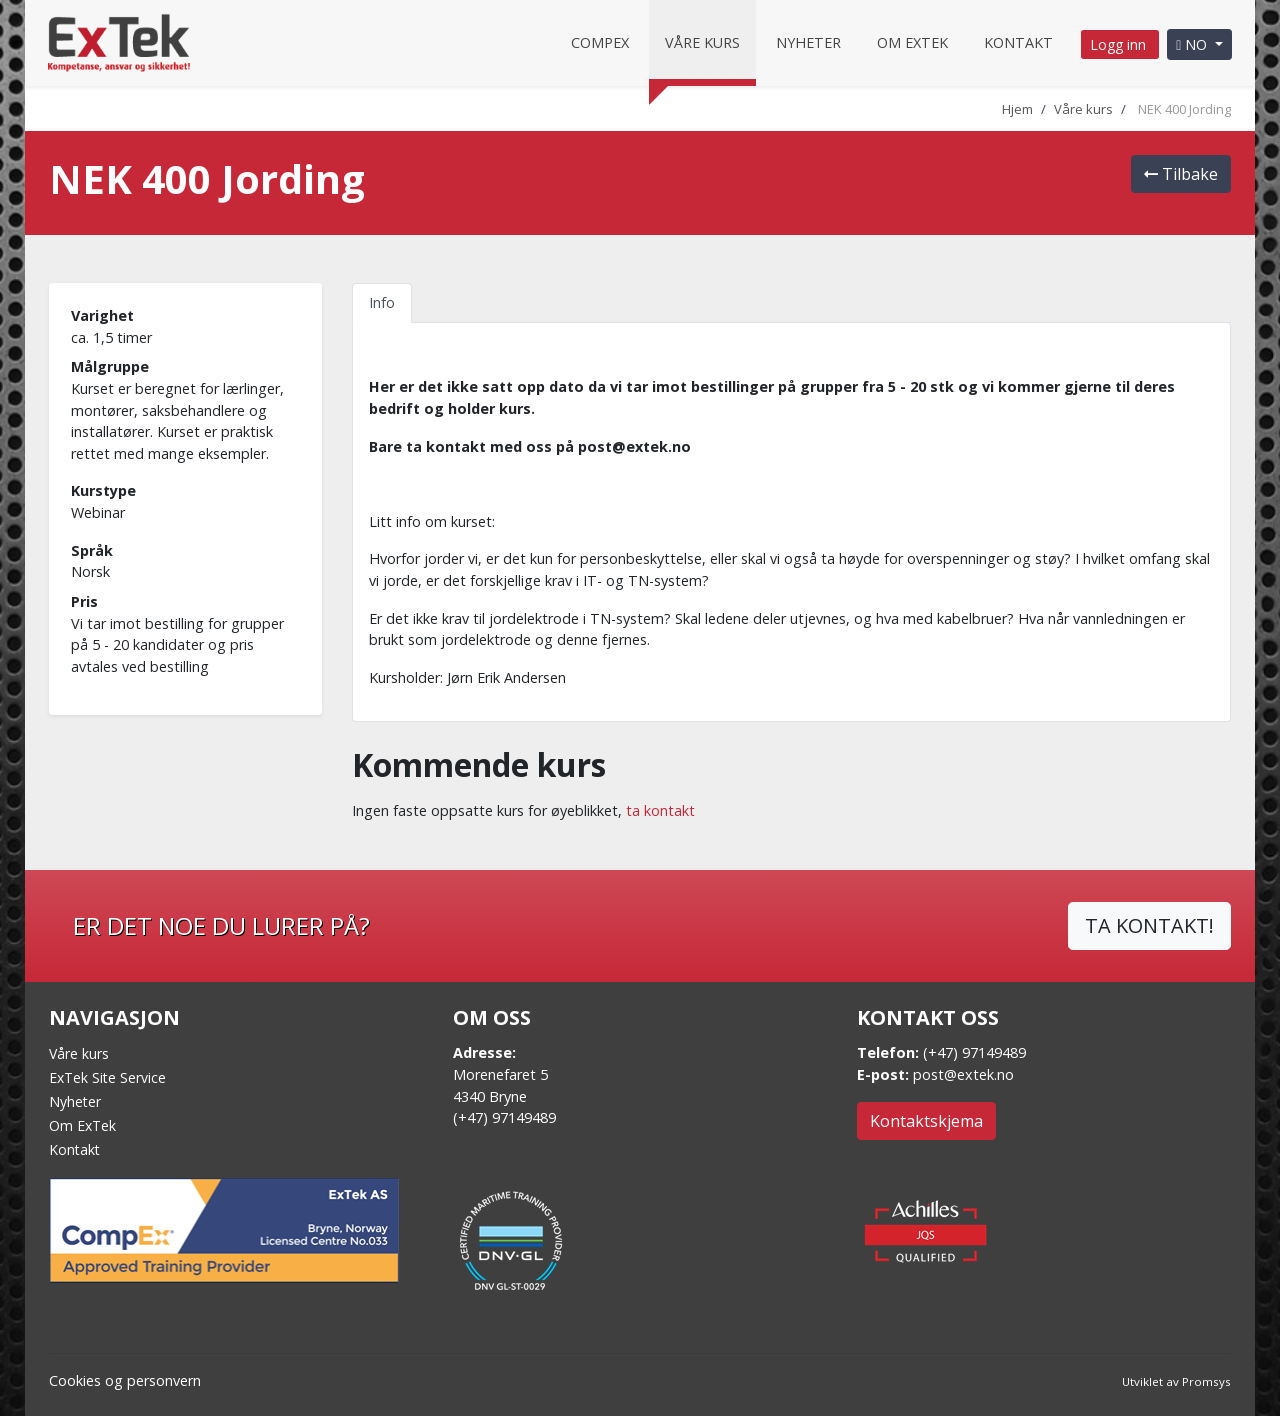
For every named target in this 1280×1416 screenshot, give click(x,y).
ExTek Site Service (107, 1077)
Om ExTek (82, 1125)
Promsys (1206, 1381)
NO (1193, 44)
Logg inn (1120, 44)
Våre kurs (702, 42)
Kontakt (1018, 42)
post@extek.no (963, 1074)
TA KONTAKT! (1149, 925)
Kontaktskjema (926, 1121)
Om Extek (912, 42)
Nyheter (808, 42)
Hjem (1017, 109)
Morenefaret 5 (500, 1074)
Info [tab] (382, 302)
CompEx (600, 42)
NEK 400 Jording (1184, 109)
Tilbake (1181, 174)
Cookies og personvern (125, 1380)
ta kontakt (660, 810)
